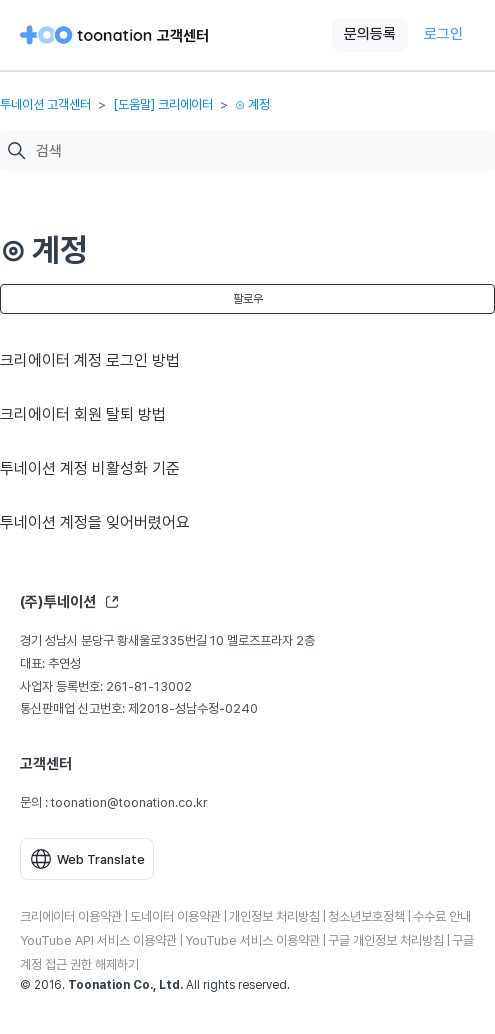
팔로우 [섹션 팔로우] (248, 299)
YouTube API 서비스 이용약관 (98, 940)
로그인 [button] (443, 34)
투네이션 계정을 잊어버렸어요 (95, 522)
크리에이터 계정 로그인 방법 (90, 360)
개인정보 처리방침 (274, 916)
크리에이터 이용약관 (71, 916)
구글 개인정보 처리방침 (386, 940)
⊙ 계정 (252, 104)
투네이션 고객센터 (45, 104)
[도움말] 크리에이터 (163, 104)
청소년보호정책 (366, 916)
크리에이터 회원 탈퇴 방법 (83, 414)
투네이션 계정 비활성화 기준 (90, 468)
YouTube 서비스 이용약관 (252, 940)
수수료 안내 (442, 916)
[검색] (260, 151)
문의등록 (370, 34)
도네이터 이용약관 (175, 916)
